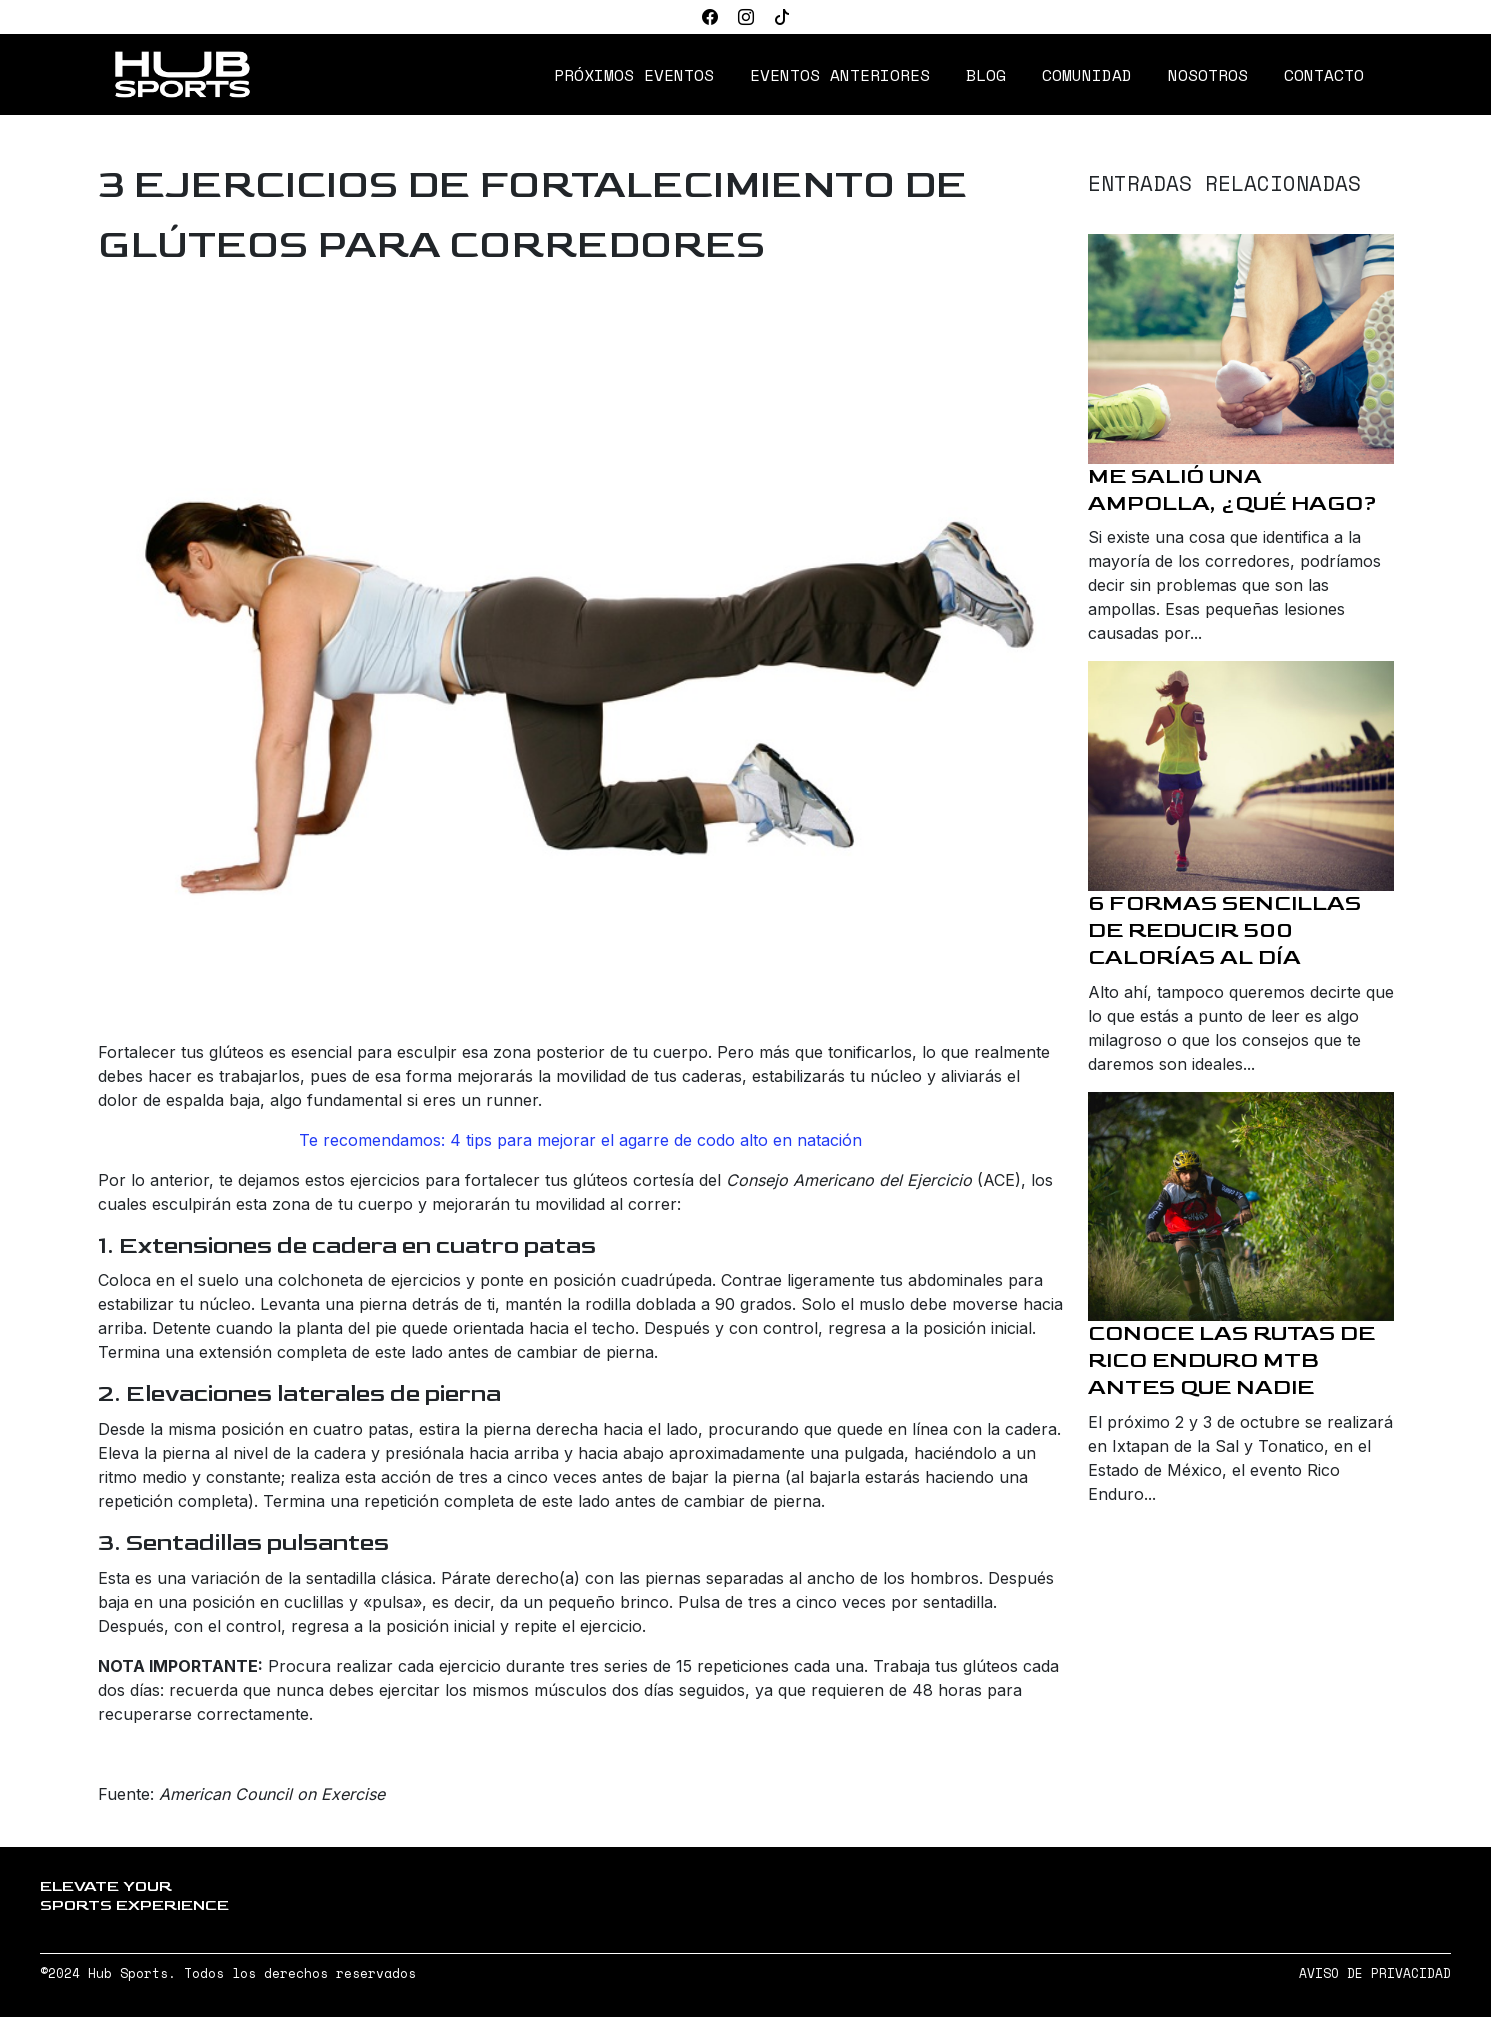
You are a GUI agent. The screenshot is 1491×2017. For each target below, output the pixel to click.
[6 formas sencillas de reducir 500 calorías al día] (1241, 776)
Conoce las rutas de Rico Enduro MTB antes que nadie (1231, 1360)
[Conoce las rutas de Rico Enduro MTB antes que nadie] (1241, 1207)
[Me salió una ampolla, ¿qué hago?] (1241, 349)
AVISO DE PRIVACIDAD (1375, 1973)
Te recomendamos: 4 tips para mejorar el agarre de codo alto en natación (580, 1140)
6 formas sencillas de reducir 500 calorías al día (1224, 930)
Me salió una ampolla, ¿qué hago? (1232, 490)
